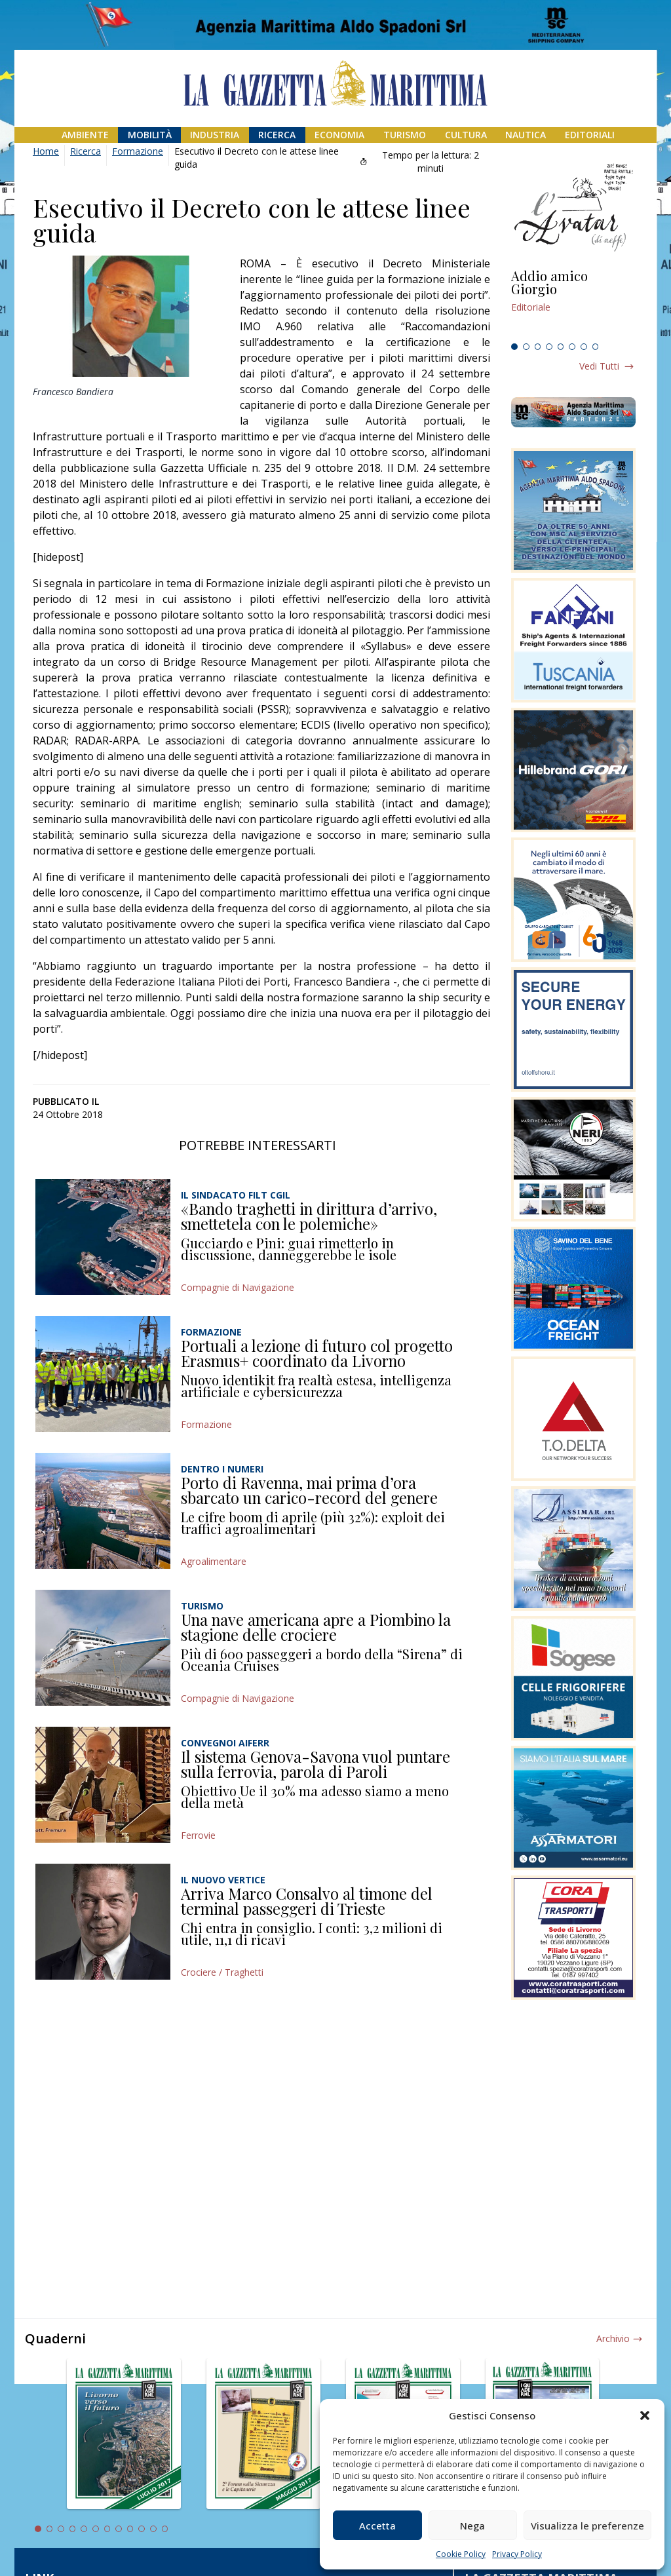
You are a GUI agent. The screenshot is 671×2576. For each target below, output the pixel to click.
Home (46, 151)
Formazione (137, 151)
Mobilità (150, 134)
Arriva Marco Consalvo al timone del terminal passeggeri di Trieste (306, 1901)
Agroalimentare (213, 1561)
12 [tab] (165, 2529)
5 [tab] (561, 346)
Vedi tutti (599, 366)
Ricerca (277, 134)
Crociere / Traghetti (222, 1972)
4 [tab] (549, 346)
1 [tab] (514, 346)
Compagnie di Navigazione (237, 1287)
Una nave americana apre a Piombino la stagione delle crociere (316, 1627)
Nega (472, 2525)
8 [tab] (595, 346)
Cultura (466, 134)
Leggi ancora (573, 303)
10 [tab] (141, 2529)
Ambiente (85, 134)
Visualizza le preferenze (587, 2525)
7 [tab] (584, 346)
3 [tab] (538, 346)
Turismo (404, 134)
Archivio (613, 2338)
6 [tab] (572, 346)
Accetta (377, 2525)
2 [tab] (526, 346)
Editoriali (590, 134)
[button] (644, 2415)
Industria (214, 134)
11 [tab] (153, 2529)
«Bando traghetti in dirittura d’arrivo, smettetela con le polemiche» (309, 1216)
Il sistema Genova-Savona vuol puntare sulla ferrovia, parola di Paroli (315, 1764)
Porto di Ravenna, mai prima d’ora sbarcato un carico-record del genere (309, 1490)
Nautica (525, 134)
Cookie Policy (461, 2554)
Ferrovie (198, 1835)
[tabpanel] (573, 303)
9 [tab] (130, 2529)
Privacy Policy (517, 2554)
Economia (339, 134)
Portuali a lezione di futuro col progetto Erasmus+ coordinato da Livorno (317, 1353)
